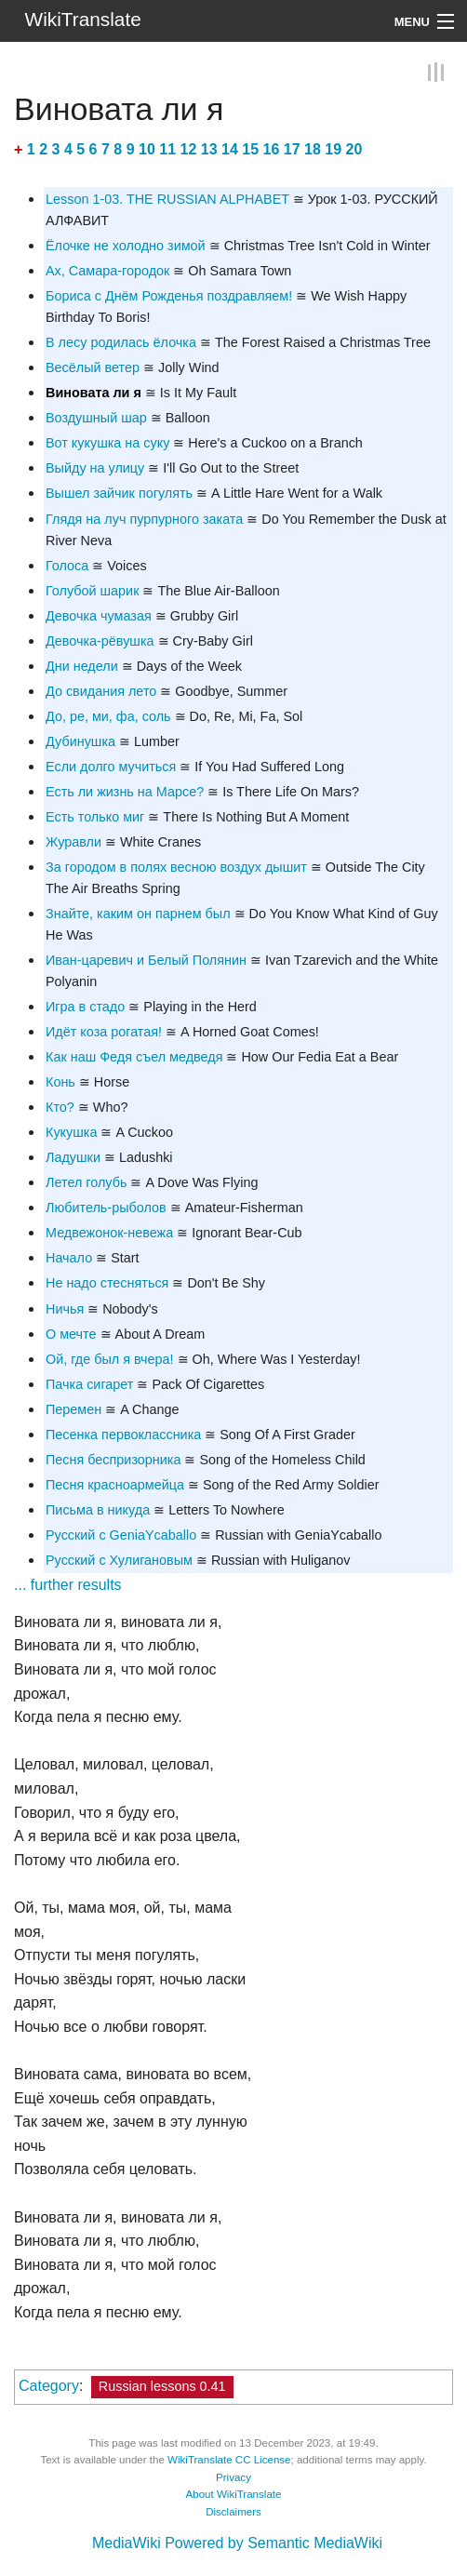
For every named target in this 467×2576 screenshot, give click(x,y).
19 (333, 149)
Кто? (60, 1107)
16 (271, 149)
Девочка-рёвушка (100, 641)
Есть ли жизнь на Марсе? (125, 791)
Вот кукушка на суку (107, 442)
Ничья (65, 1308)
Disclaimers (233, 2511)
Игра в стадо (85, 1006)
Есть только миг (95, 816)
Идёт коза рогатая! (104, 1031)
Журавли (73, 841)
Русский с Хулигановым (119, 1560)
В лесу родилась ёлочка (121, 342)
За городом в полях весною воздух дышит (176, 867)
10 (147, 149)
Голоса (67, 565)
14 (229, 149)
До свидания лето (101, 691)
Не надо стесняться (107, 1282)
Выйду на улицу (95, 467)
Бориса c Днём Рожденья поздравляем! (169, 295)
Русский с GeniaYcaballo (121, 1535)
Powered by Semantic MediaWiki (273, 2543)
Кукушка (71, 1132)
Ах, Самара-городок (107, 270)
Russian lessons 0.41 (162, 2386)
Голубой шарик (92, 590)
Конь (60, 1081)
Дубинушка (80, 741)
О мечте (71, 1334)
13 (209, 149)
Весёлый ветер (93, 367)
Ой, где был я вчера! (110, 1359)
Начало (69, 1257)
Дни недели (82, 666)
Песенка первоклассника (123, 1434)
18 (312, 149)
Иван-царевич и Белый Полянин (146, 960)
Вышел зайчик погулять (119, 493)
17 (292, 149)
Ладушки (73, 1157)
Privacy (233, 2477)
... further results (68, 1585)
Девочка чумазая (99, 615)
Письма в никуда (98, 1509)
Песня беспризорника (113, 1459)
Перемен (73, 1409)
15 (250, 149)
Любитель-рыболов (106, 1207)
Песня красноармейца (115, 1484)
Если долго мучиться (111, 766)
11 (167, 149)
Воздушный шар (96, 417)
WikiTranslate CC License (228, 2459)
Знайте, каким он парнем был (138, 913)
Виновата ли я (93, 392)
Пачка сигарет (89, 1384)
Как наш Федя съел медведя (134, 1056)
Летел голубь (86, 1182)
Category (49, 2386)
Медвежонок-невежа (109, 1232)
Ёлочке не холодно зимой (126, 245)
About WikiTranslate (234, 2494)
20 (354, 149)
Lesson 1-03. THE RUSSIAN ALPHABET (167, 199)
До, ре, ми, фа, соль (108, 716)
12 (188, 149)
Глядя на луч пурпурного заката (144, 519)
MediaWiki (126, 2543)
